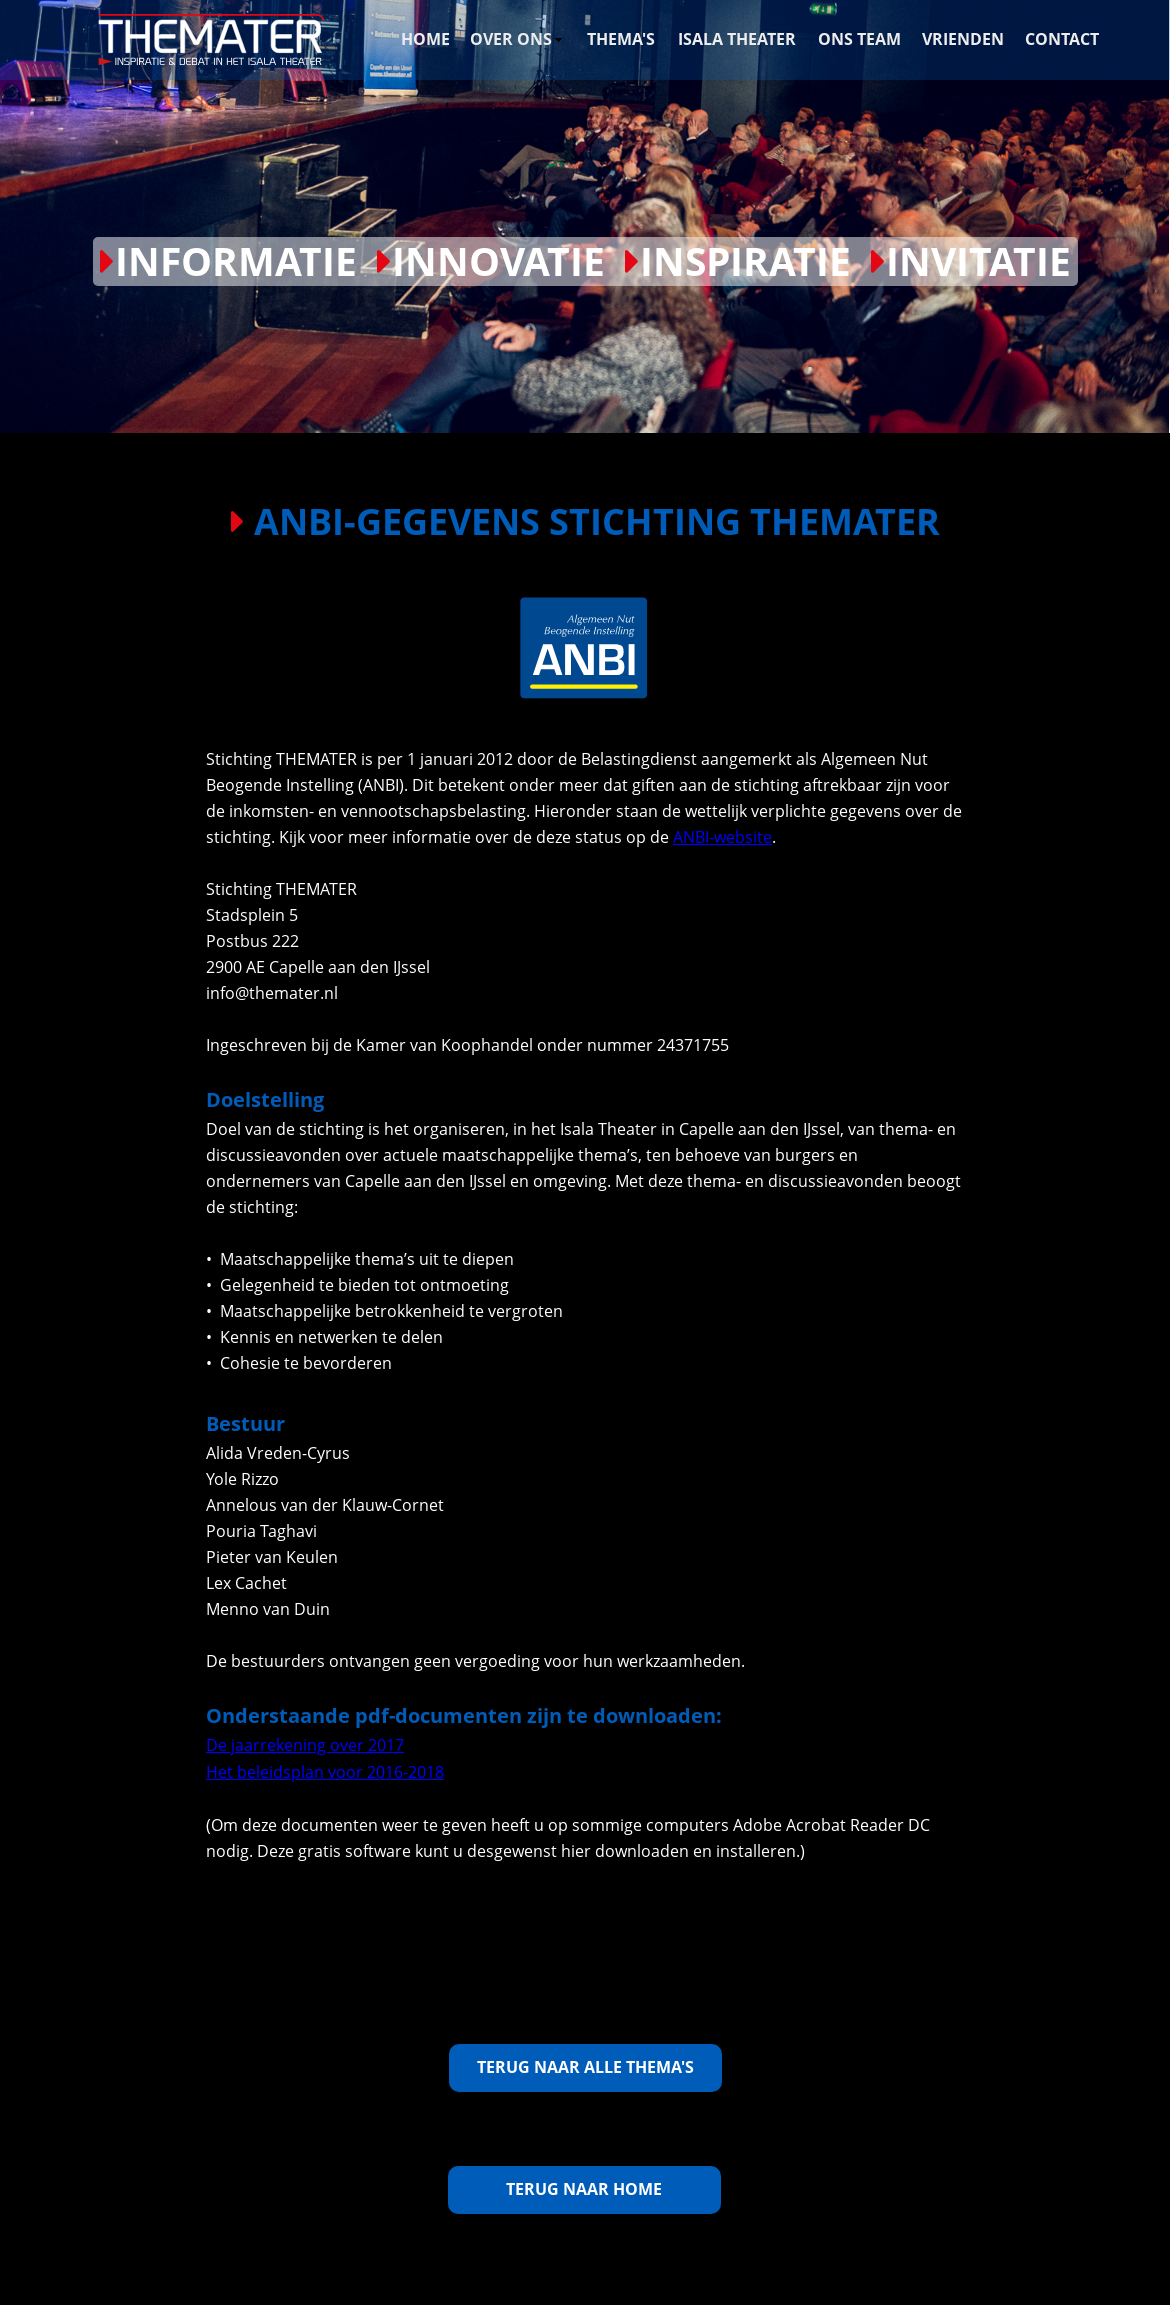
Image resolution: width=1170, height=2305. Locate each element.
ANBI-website (722, 837)
